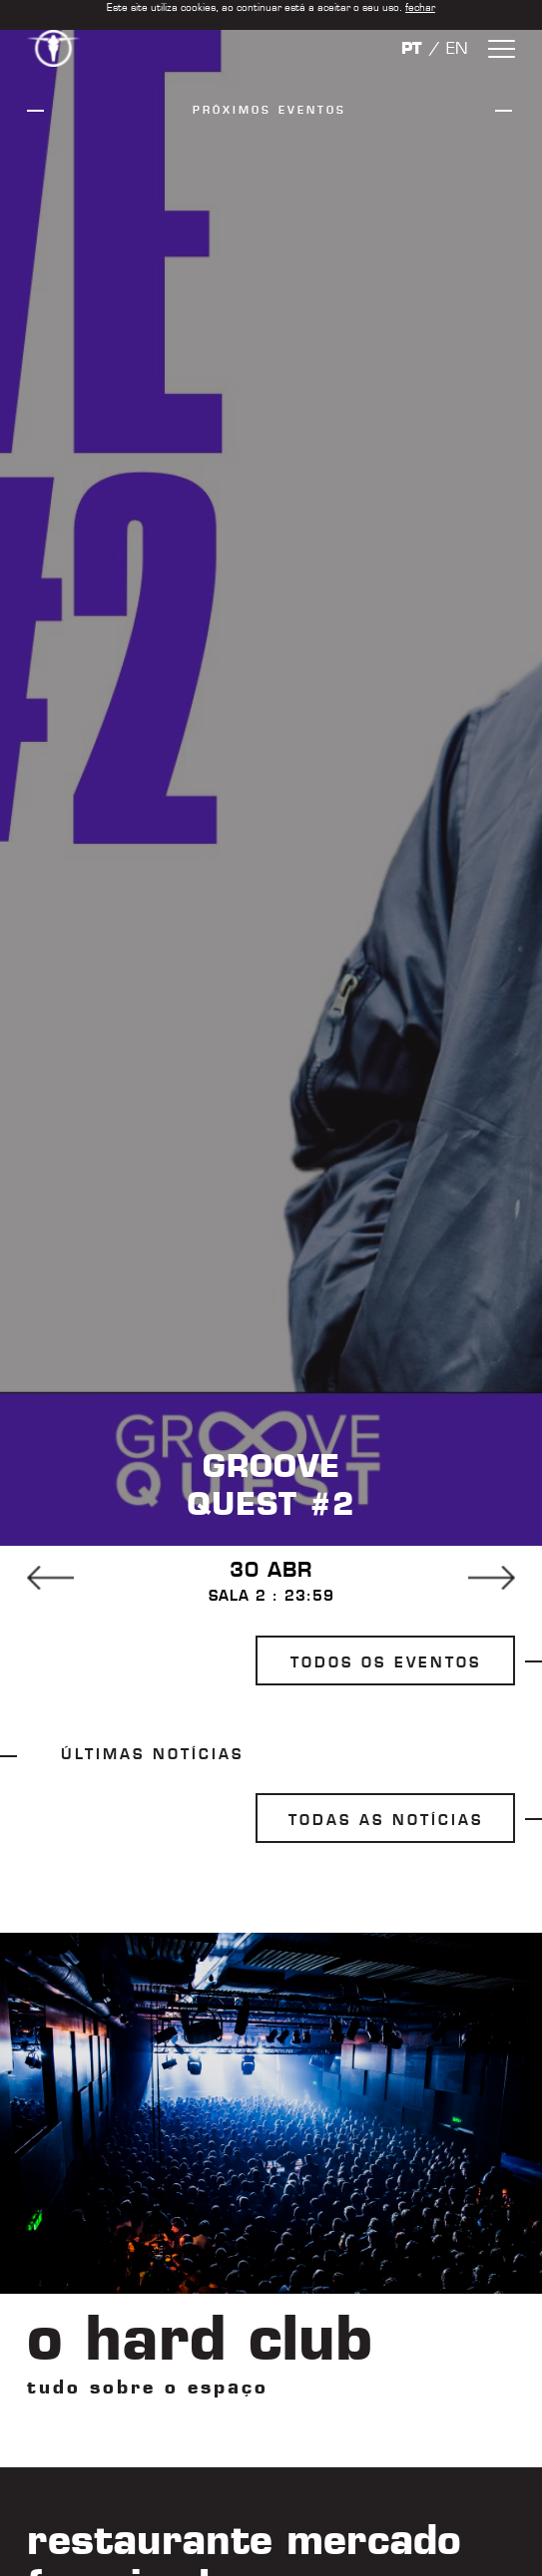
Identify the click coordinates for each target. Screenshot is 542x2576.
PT (411, 48)
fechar (420, 7)
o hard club (199, 2338)
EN (457, 48)
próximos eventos (269, 110)
